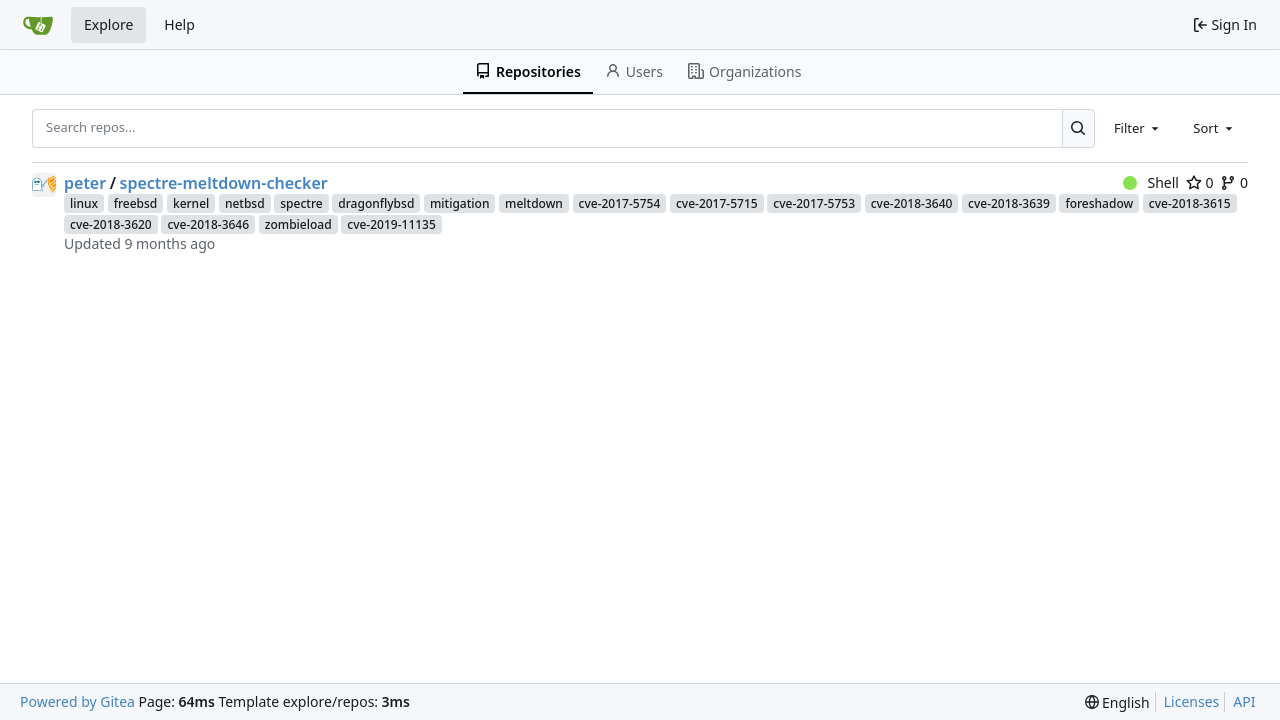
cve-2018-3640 (912, 203)
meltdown (534, 203)
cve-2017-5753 (814, 203)
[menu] (1117, 702)
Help (179, 24)
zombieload (298, 224)
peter (85, 183)
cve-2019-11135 (391, 224)
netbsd (245, 203)
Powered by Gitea (77, 701)
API (1244, 701)
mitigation (459, 203)
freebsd (136, 203)
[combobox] (1138, 128)
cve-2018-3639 (1009, 203)
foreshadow (1099, 203)
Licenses (1192, 701)
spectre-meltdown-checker (224, 183)
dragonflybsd (376, 203)
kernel (191, 203)
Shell (1151, 182)
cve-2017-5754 (620, 203)
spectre (301, 203)
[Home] (38, 25)
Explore (108, 24)
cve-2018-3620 (111, 224)
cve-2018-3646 (208, 224)
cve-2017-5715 (717, 203)
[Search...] (1078, 128)
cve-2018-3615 (1190, 203)
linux (84, 203)
